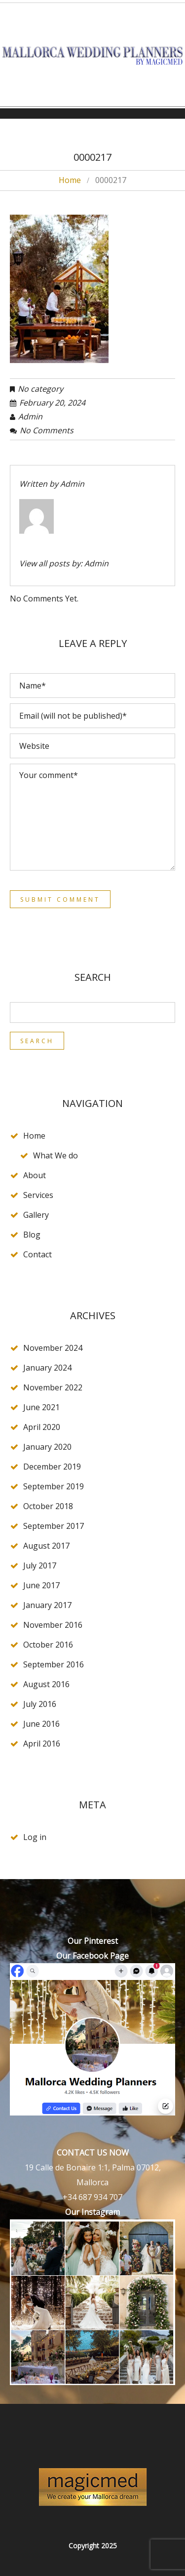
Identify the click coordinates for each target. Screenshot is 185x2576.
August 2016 (46, 1684)
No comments (47, 430)
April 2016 (41, 1743)
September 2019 (53, 1486)
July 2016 (39, 1704)
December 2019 (52, 1466)
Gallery (36, 1214)
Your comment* (92, 817)
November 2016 (52, 1624)
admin (30, 416)
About (34, 1175)
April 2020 (41, 1427)
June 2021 (41, 1407)
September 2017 (53, 1525)
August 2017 (46, 1545)
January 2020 (47, 1446)
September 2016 (53, 1664)
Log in (34, 1837)
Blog (31, 1234)
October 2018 (48, 1506)
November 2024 (52, 1347)
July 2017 (39, 1565)
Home (70, 180)
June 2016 (41, 1723)
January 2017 (47, 1605)
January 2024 (47, 1367)
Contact (37, 1254)
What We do (55, 1155)
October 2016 (48, 1644)
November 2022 (52, 1387)
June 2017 (41, 1585)
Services (38, 1195)
